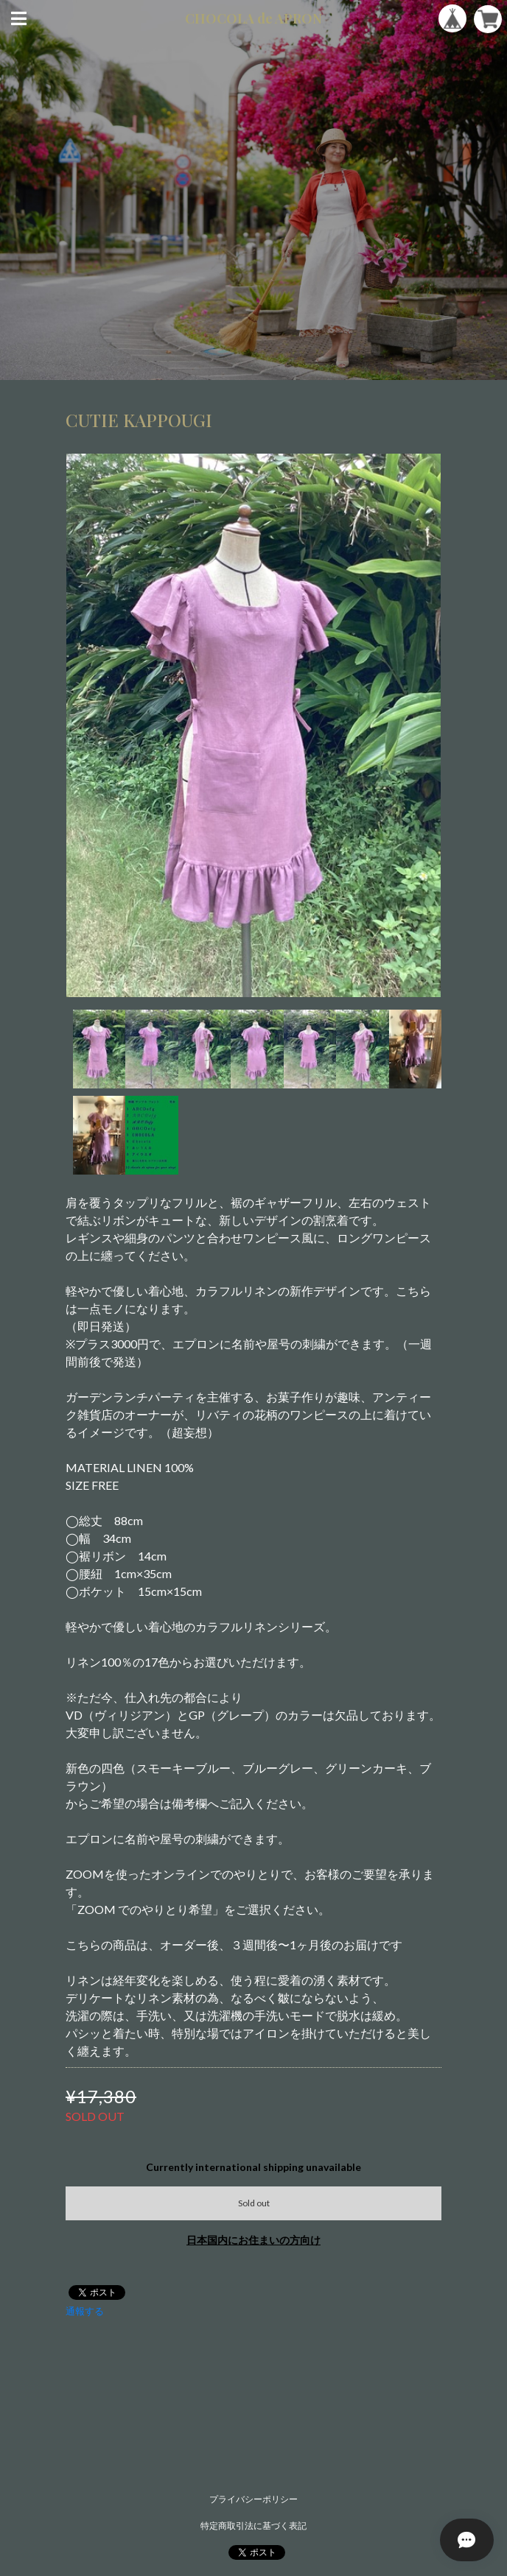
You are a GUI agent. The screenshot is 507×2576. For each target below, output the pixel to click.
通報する (85, 2311)
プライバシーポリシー (253, 2499)
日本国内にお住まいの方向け (253, 2240)
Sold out (254, 2203)
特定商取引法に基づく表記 (253, 2525)
